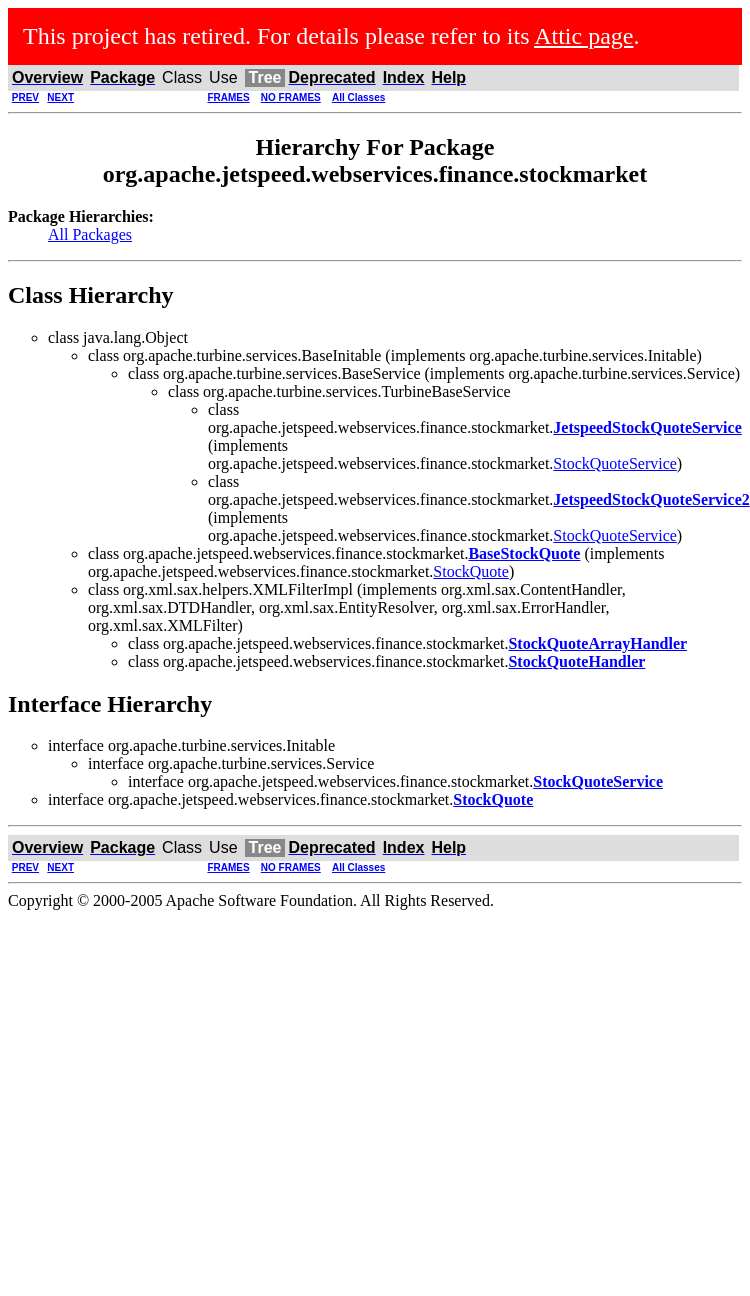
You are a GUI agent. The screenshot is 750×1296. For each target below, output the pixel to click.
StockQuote (471, 571)
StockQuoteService (615, 463)
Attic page (583, 36)
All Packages (90, 234)
